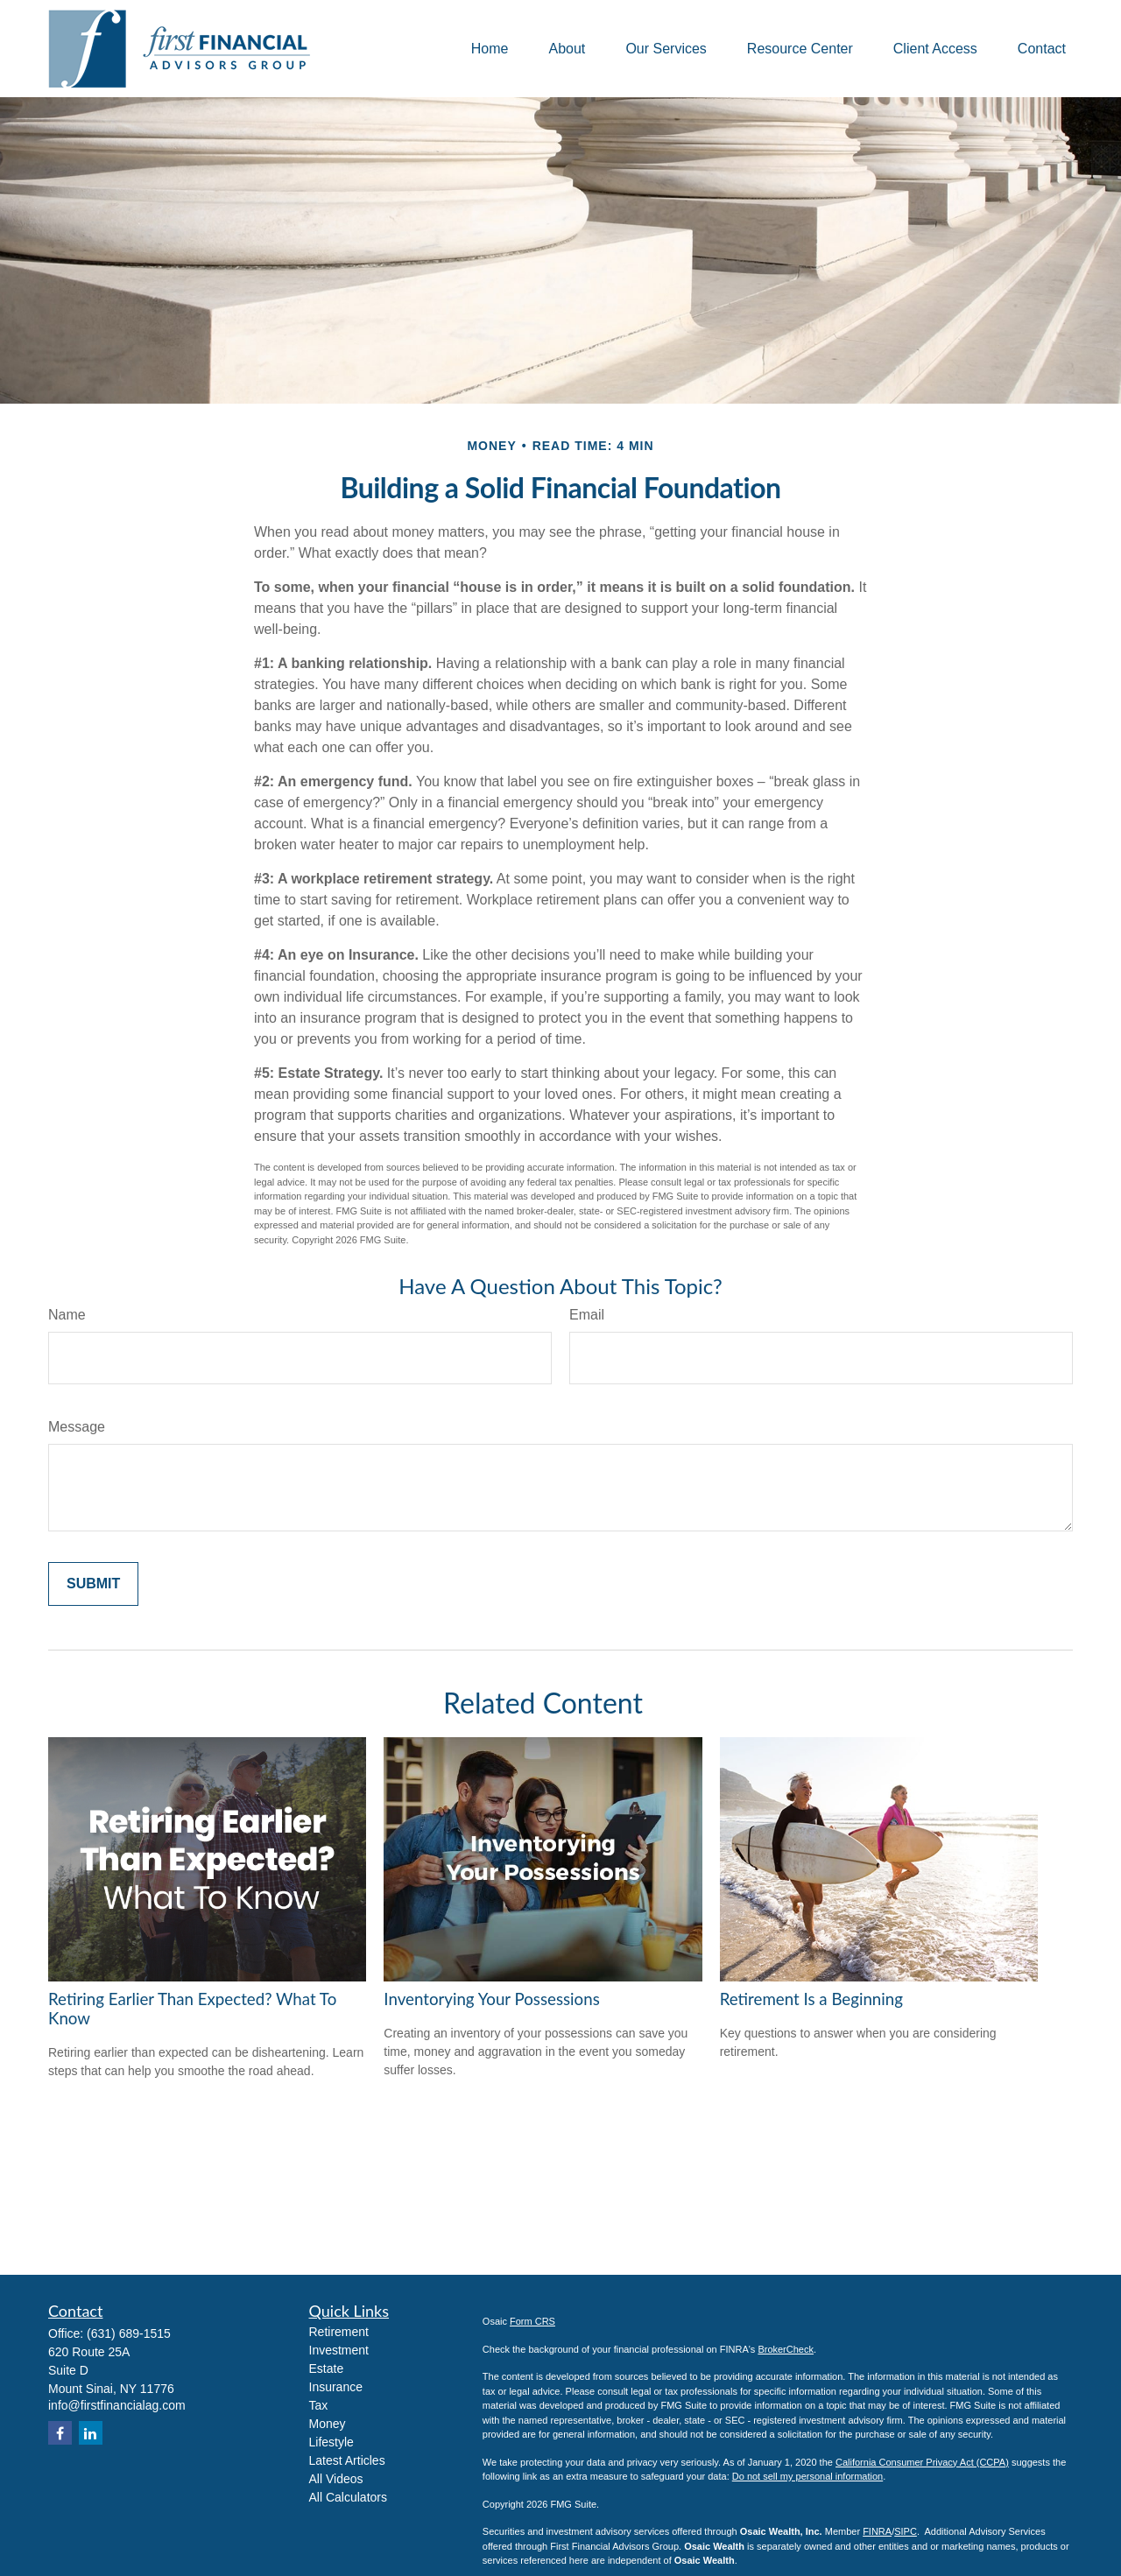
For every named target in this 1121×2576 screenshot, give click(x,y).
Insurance (336, 2387)
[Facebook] (60, 2433)
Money (327, 2424)
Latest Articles (347, 2460)
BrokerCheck (786, 2349)
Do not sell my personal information (807, 2476)
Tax (318, 2405)
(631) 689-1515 (129, 2333)
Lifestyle (331, 2442)
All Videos (336, 2479)
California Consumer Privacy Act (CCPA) (922, 2462)
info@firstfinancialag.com (117, 2405)
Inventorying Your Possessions (491, 1999)
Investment (339, 2350)
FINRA (877, 2531)
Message (76, 1426)
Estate (326, 2368)
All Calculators (348, 2497)
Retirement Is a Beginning (811, 1999)
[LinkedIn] (90, 2433)
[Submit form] (93, 1584)
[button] (490, 48)
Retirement (339, 2332)
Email (586, 1314)
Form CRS (532, 2321)
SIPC (905, 2531)
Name (67, 1314)
